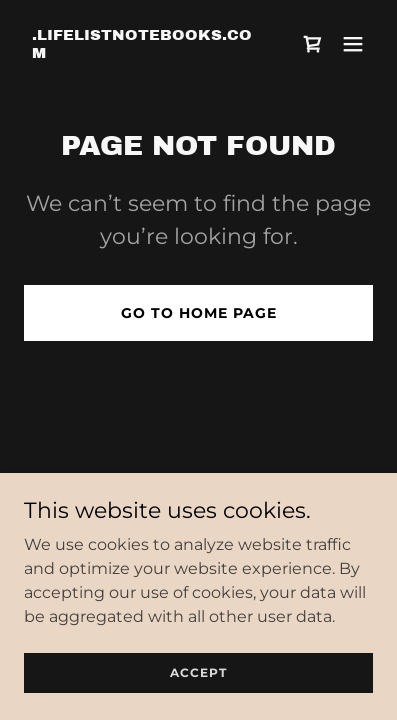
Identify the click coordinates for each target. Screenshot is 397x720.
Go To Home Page (199, 313)
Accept (198, 672)
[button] (353, 44)
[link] (146, 52)
